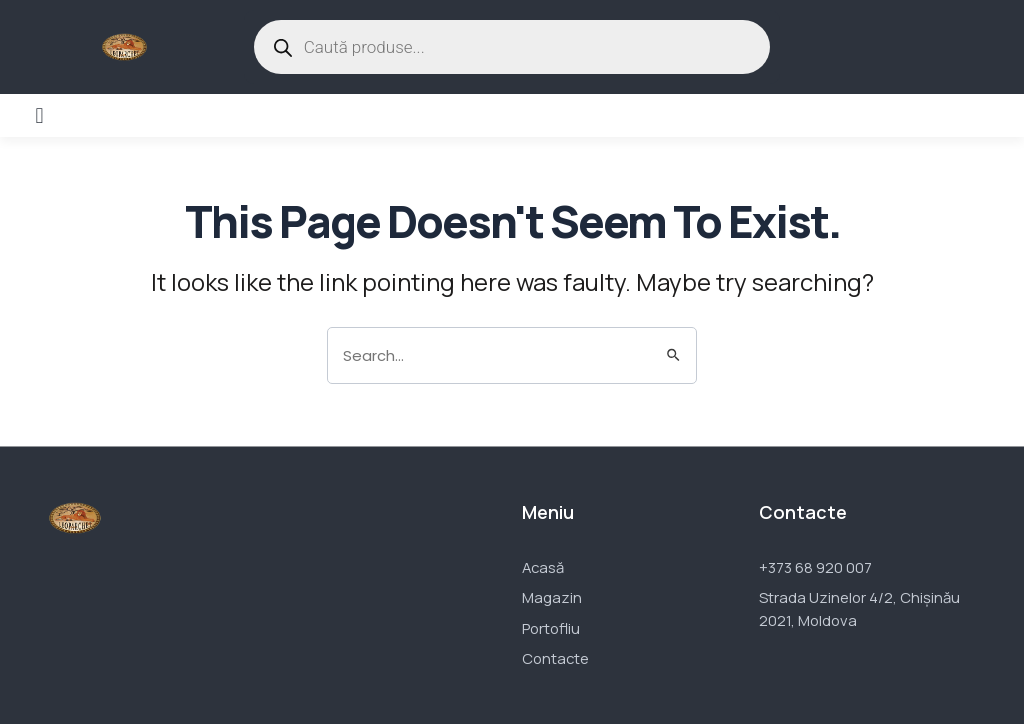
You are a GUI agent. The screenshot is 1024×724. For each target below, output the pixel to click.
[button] (39, 115)
